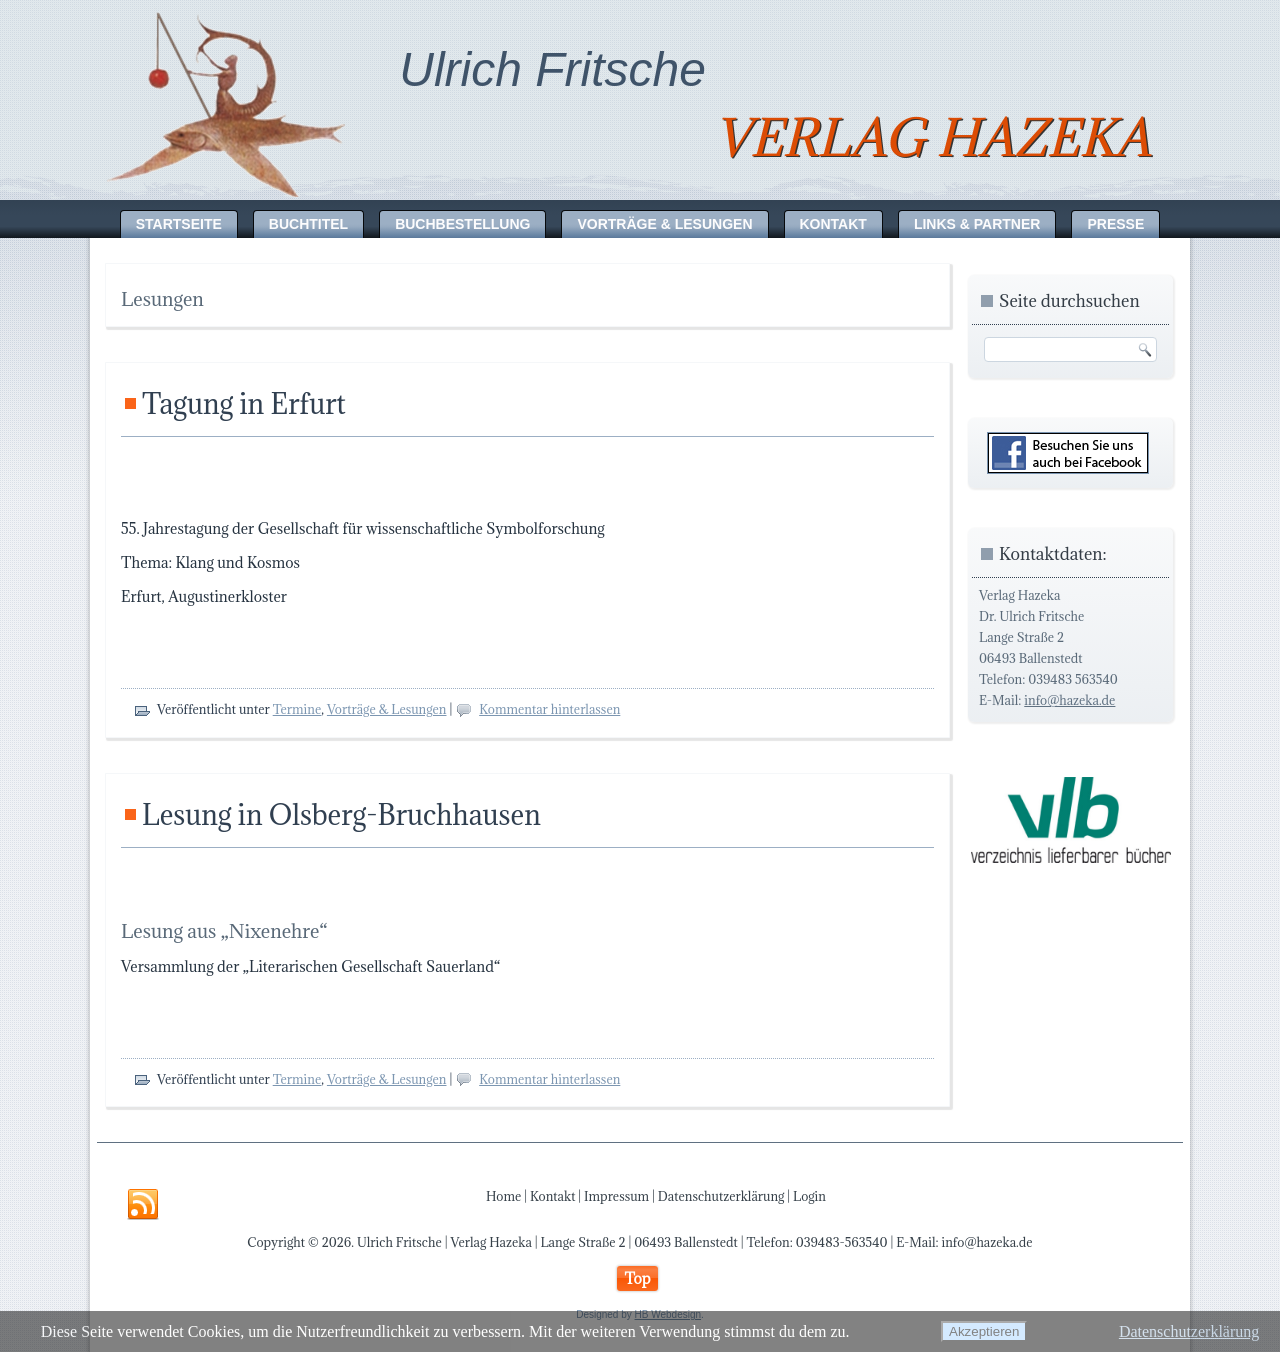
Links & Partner (977, 224)
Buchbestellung (462, 224)
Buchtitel (308, 224)
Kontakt (833, 224)
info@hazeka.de (1069, 700)
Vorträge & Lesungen (664, 224)
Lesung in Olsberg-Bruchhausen (341, 815)
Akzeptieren (984, 1331)
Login (809, 1196)
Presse (1115, 224)
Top (637, 1278)
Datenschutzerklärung (721, 1196)
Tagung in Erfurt (244, 404)
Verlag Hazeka (932, 137)
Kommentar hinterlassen (549, 709)
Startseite (179, 224)
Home (503, 1196)
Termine (297, 709)
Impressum (616, 1196)
